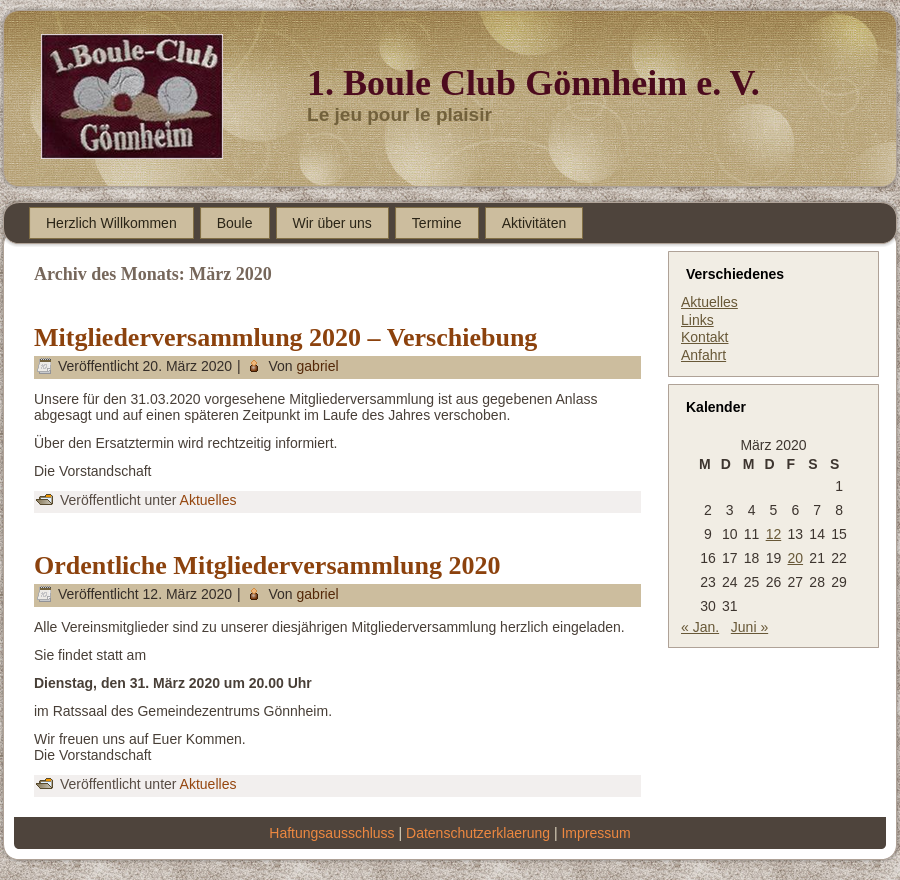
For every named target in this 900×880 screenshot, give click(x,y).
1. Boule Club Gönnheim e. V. (533, 83)
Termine (437, 223)
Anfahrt (703, 355)
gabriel (318, 366)
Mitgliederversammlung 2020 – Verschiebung (285, 337)
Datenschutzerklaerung (478, 833)
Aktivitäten (534, 223)
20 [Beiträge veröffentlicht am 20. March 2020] (796, 558)
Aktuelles (208, 500)
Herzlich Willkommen (111, 223)
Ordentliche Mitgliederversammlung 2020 (267, 565)
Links (697, 320)
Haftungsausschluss (331, 833)
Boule (235, 223)
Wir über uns (332, 223)
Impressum (595, 833)
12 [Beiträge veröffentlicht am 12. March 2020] (774, 534)
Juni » (749, 627)
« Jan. (700, 627)
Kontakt (704, 337)
